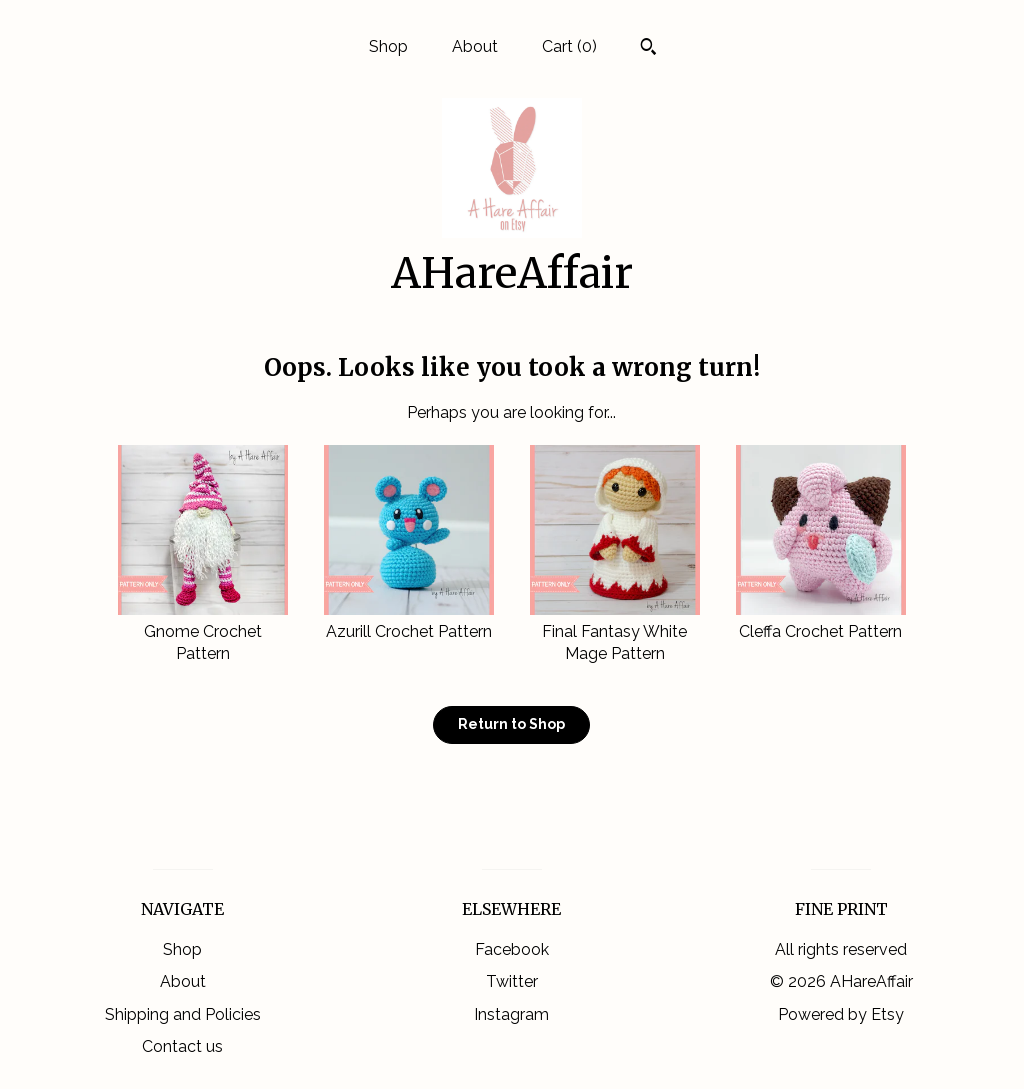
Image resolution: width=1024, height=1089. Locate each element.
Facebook (512, 949)
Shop (388, 46)
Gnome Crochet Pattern (203, 632)
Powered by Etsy (841, 1014)
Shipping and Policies (183, 1014)
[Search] (648, 49)
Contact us (182, 1046)
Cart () (569, 46)
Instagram (511, 1014)
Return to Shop (511, 724)
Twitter (512, 981)
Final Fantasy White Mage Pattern (615, 632)
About (475, 46)
